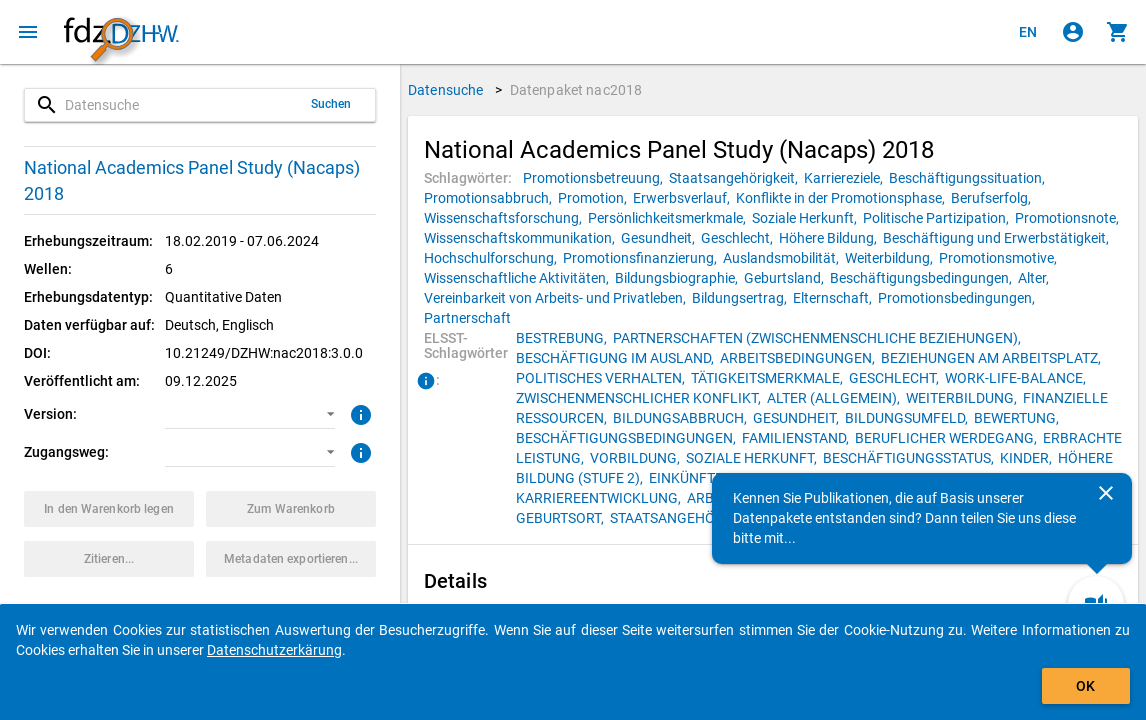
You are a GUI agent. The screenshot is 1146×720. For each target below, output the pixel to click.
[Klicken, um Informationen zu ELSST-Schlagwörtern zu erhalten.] (426, 382)
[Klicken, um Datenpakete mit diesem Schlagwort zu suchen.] (596, 178)
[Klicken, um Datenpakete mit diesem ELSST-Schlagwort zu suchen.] (564, 338)
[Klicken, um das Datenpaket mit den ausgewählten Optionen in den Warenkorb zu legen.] (109, 509)
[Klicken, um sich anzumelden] (1073, 32)
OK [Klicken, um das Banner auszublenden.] (1085, 686)
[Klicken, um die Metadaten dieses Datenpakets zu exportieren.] (291, 559)
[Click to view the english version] (1028, 32)
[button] (250, 414)
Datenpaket (576, 90)
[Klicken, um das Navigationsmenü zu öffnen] (28, 32)
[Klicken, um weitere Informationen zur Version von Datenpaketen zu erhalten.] (358, 413)
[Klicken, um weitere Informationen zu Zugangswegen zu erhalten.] (358, 451)
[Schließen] (1106, 493)
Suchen (331, 104)
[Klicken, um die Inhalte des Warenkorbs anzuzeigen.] (1118, 32)
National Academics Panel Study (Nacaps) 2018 (192, 180)
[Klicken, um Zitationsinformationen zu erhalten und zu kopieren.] (109, 559)
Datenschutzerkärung (274, 650)
